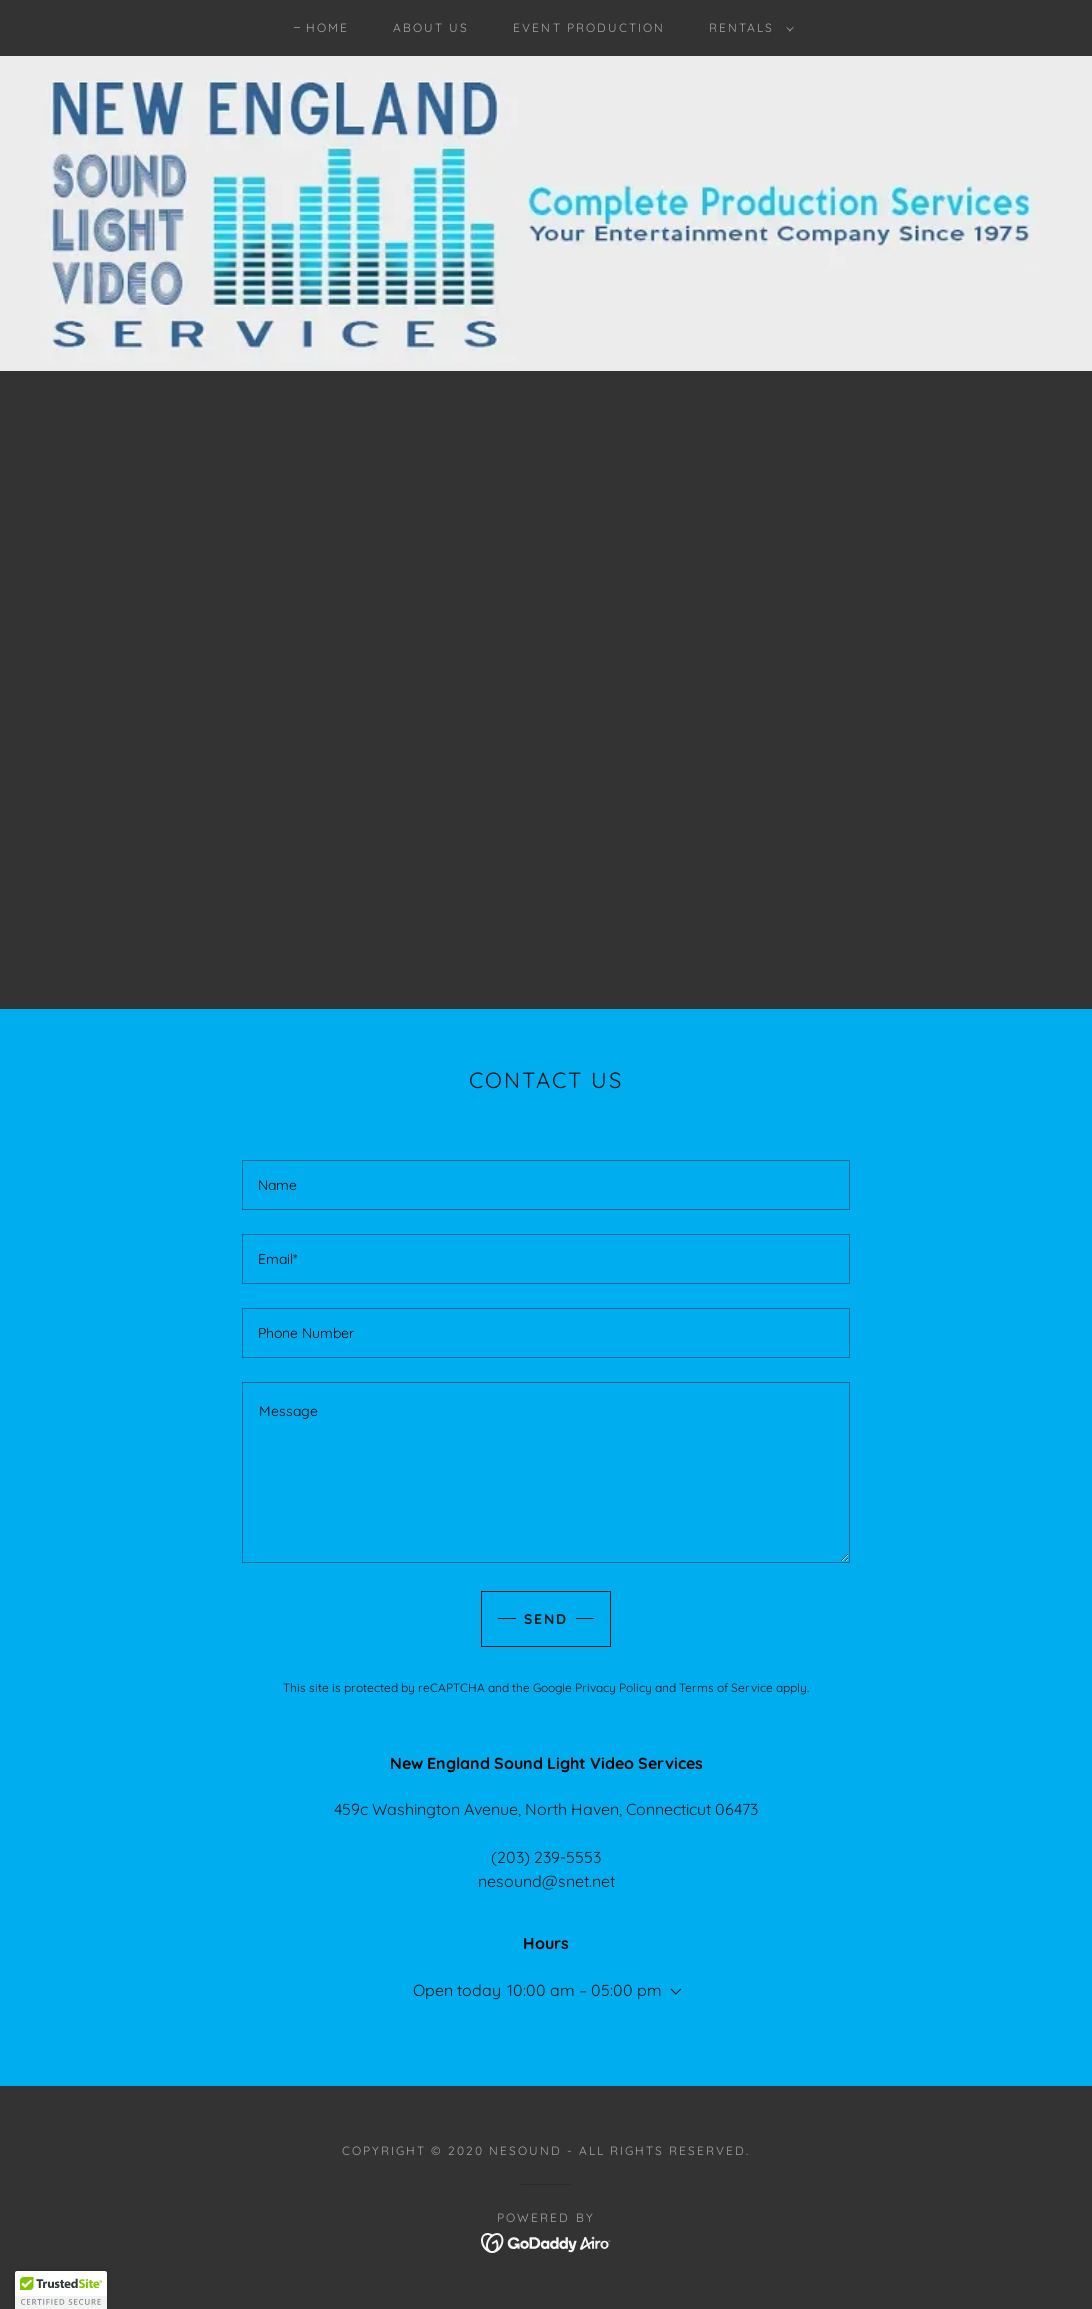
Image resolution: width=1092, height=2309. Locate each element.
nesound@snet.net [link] (546, 1881)
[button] (747, 28)
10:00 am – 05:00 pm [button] (584, 1990)
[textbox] (546, 1185)
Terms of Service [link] (726, 1687)
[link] (546, 2241)
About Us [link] (431, 27)
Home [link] (327, 27)
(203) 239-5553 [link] (546, 1857)
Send (546, 1619)
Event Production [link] (588, 27)
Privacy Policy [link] (613, 1687)
